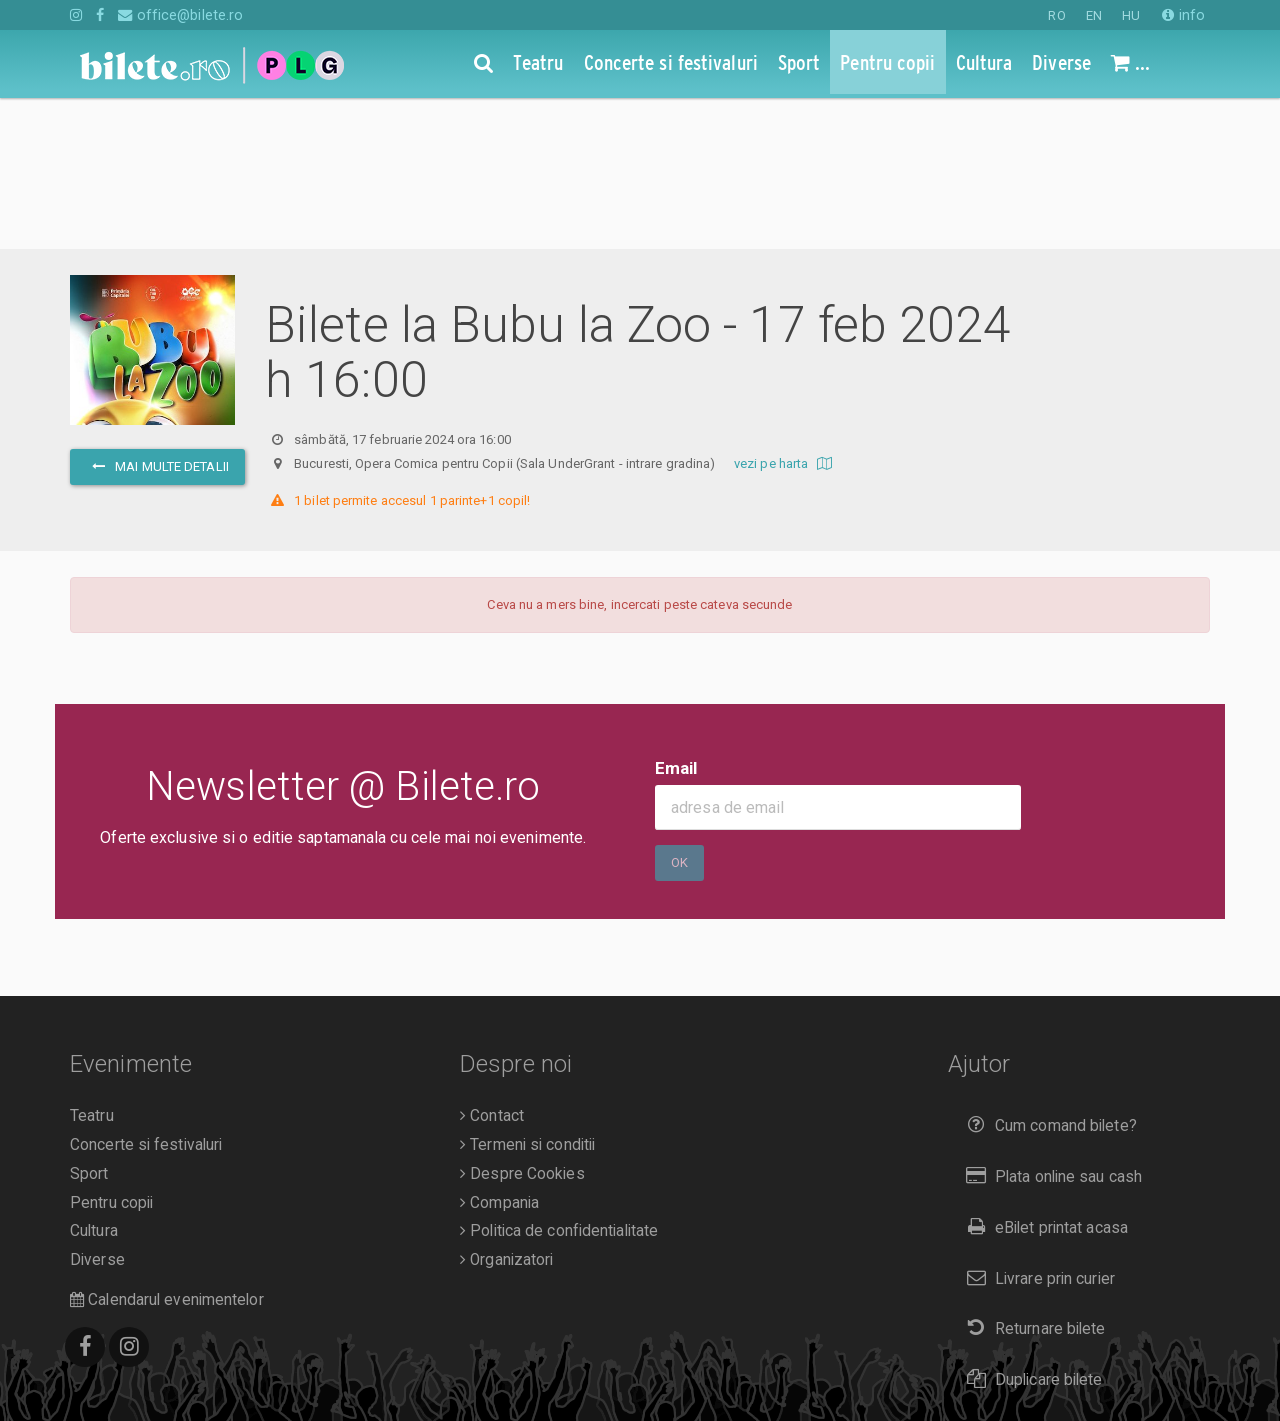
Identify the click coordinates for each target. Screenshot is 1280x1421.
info (1183, 15)
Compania (499, 1052)
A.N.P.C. (101, 1372)
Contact (492, 965)
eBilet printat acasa (1043, 1076)
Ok (679, 711)
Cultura (94, 1080)
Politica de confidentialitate (559, 1080)
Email (676, 617)
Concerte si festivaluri (146, 994)
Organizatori (506, 1109)
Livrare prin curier (1036, 1127)
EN (1094, 15)
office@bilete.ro (180, 15)
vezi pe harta (785, 312)
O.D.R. (161, 1372)
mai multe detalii (157, 315)
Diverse (97, 1109)
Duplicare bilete (1030, 1228)
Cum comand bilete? (1047, 974)
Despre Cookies (522, 1023)
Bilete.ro (206, 1344)
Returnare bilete (1032, 1177)
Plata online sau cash (1050, 1025)
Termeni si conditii (527, 994)
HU (1131, 15)
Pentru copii (111, 1052)
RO (1056, 15)
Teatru (92, 965)
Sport (89, 1023)
